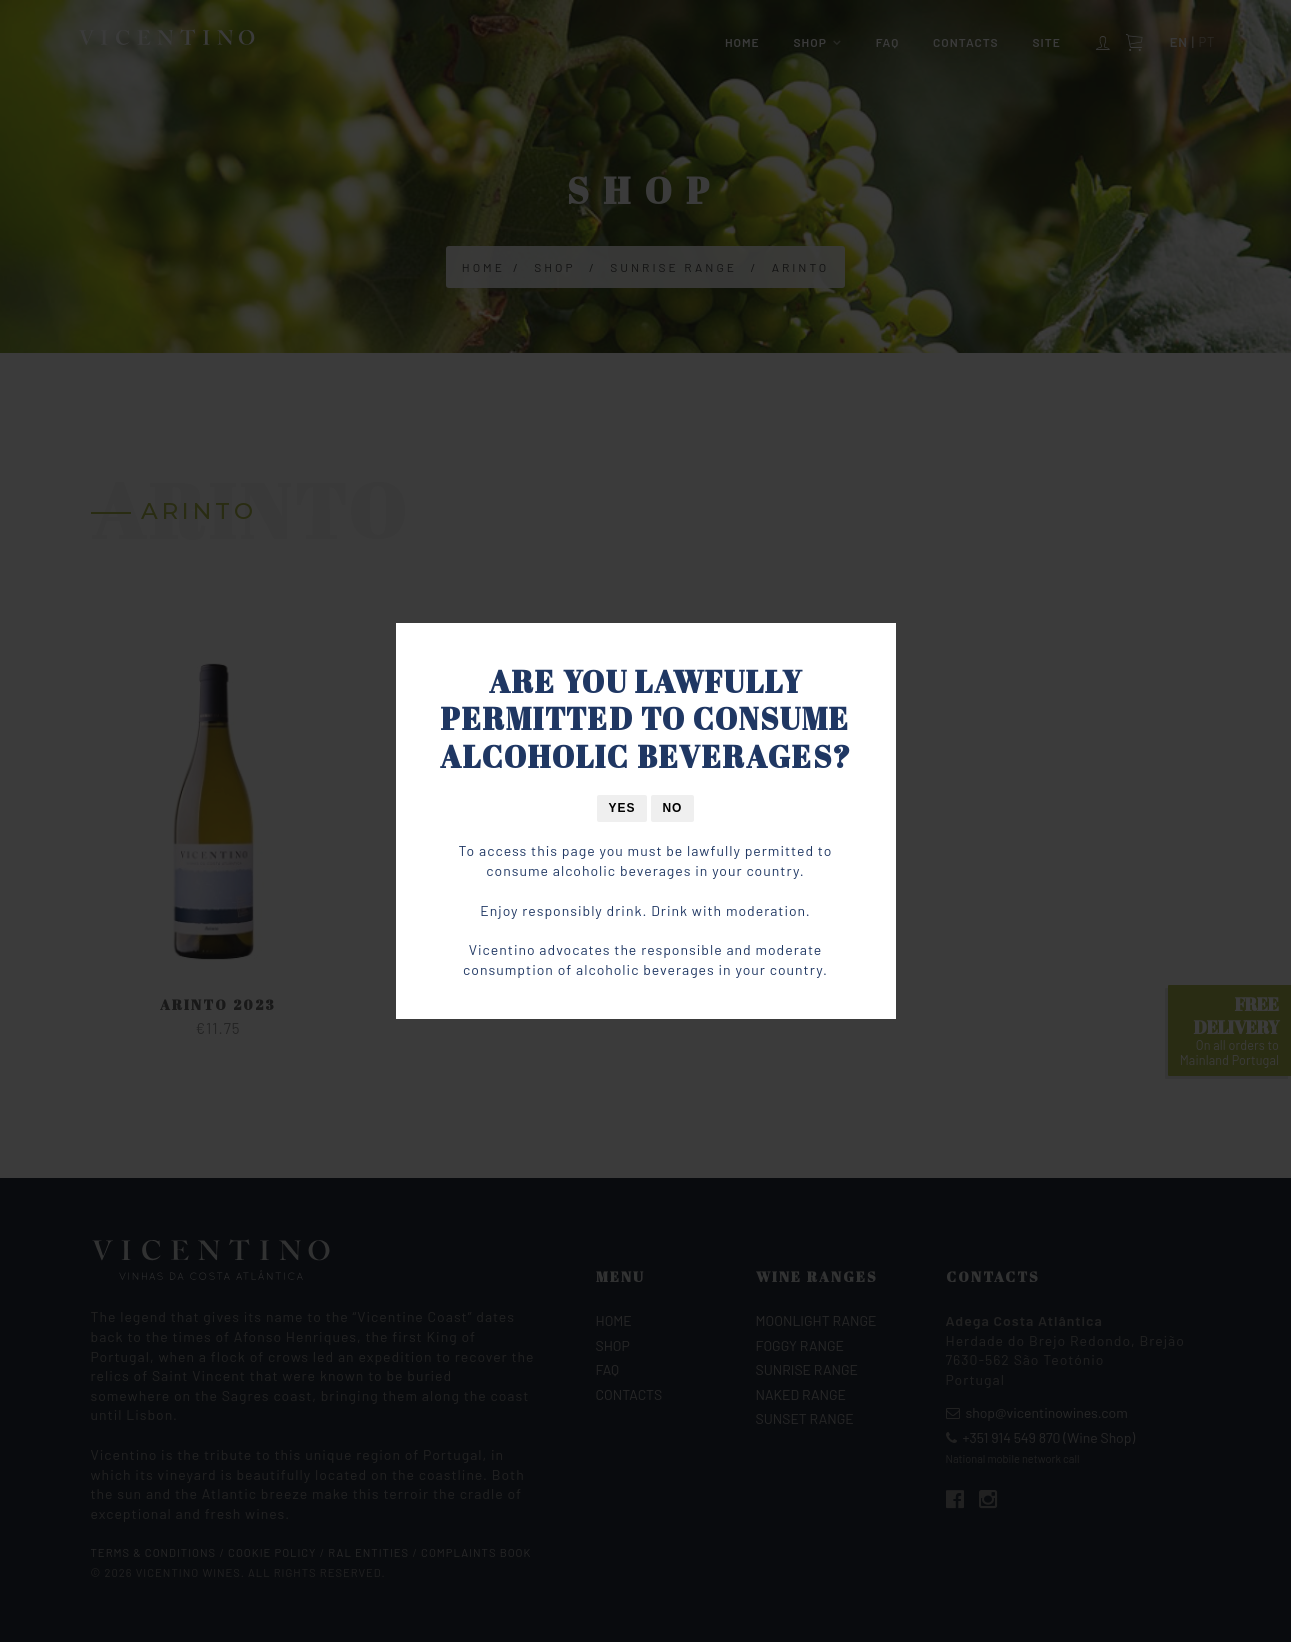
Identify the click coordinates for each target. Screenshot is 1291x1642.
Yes (622, 808)
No (672, 808)
